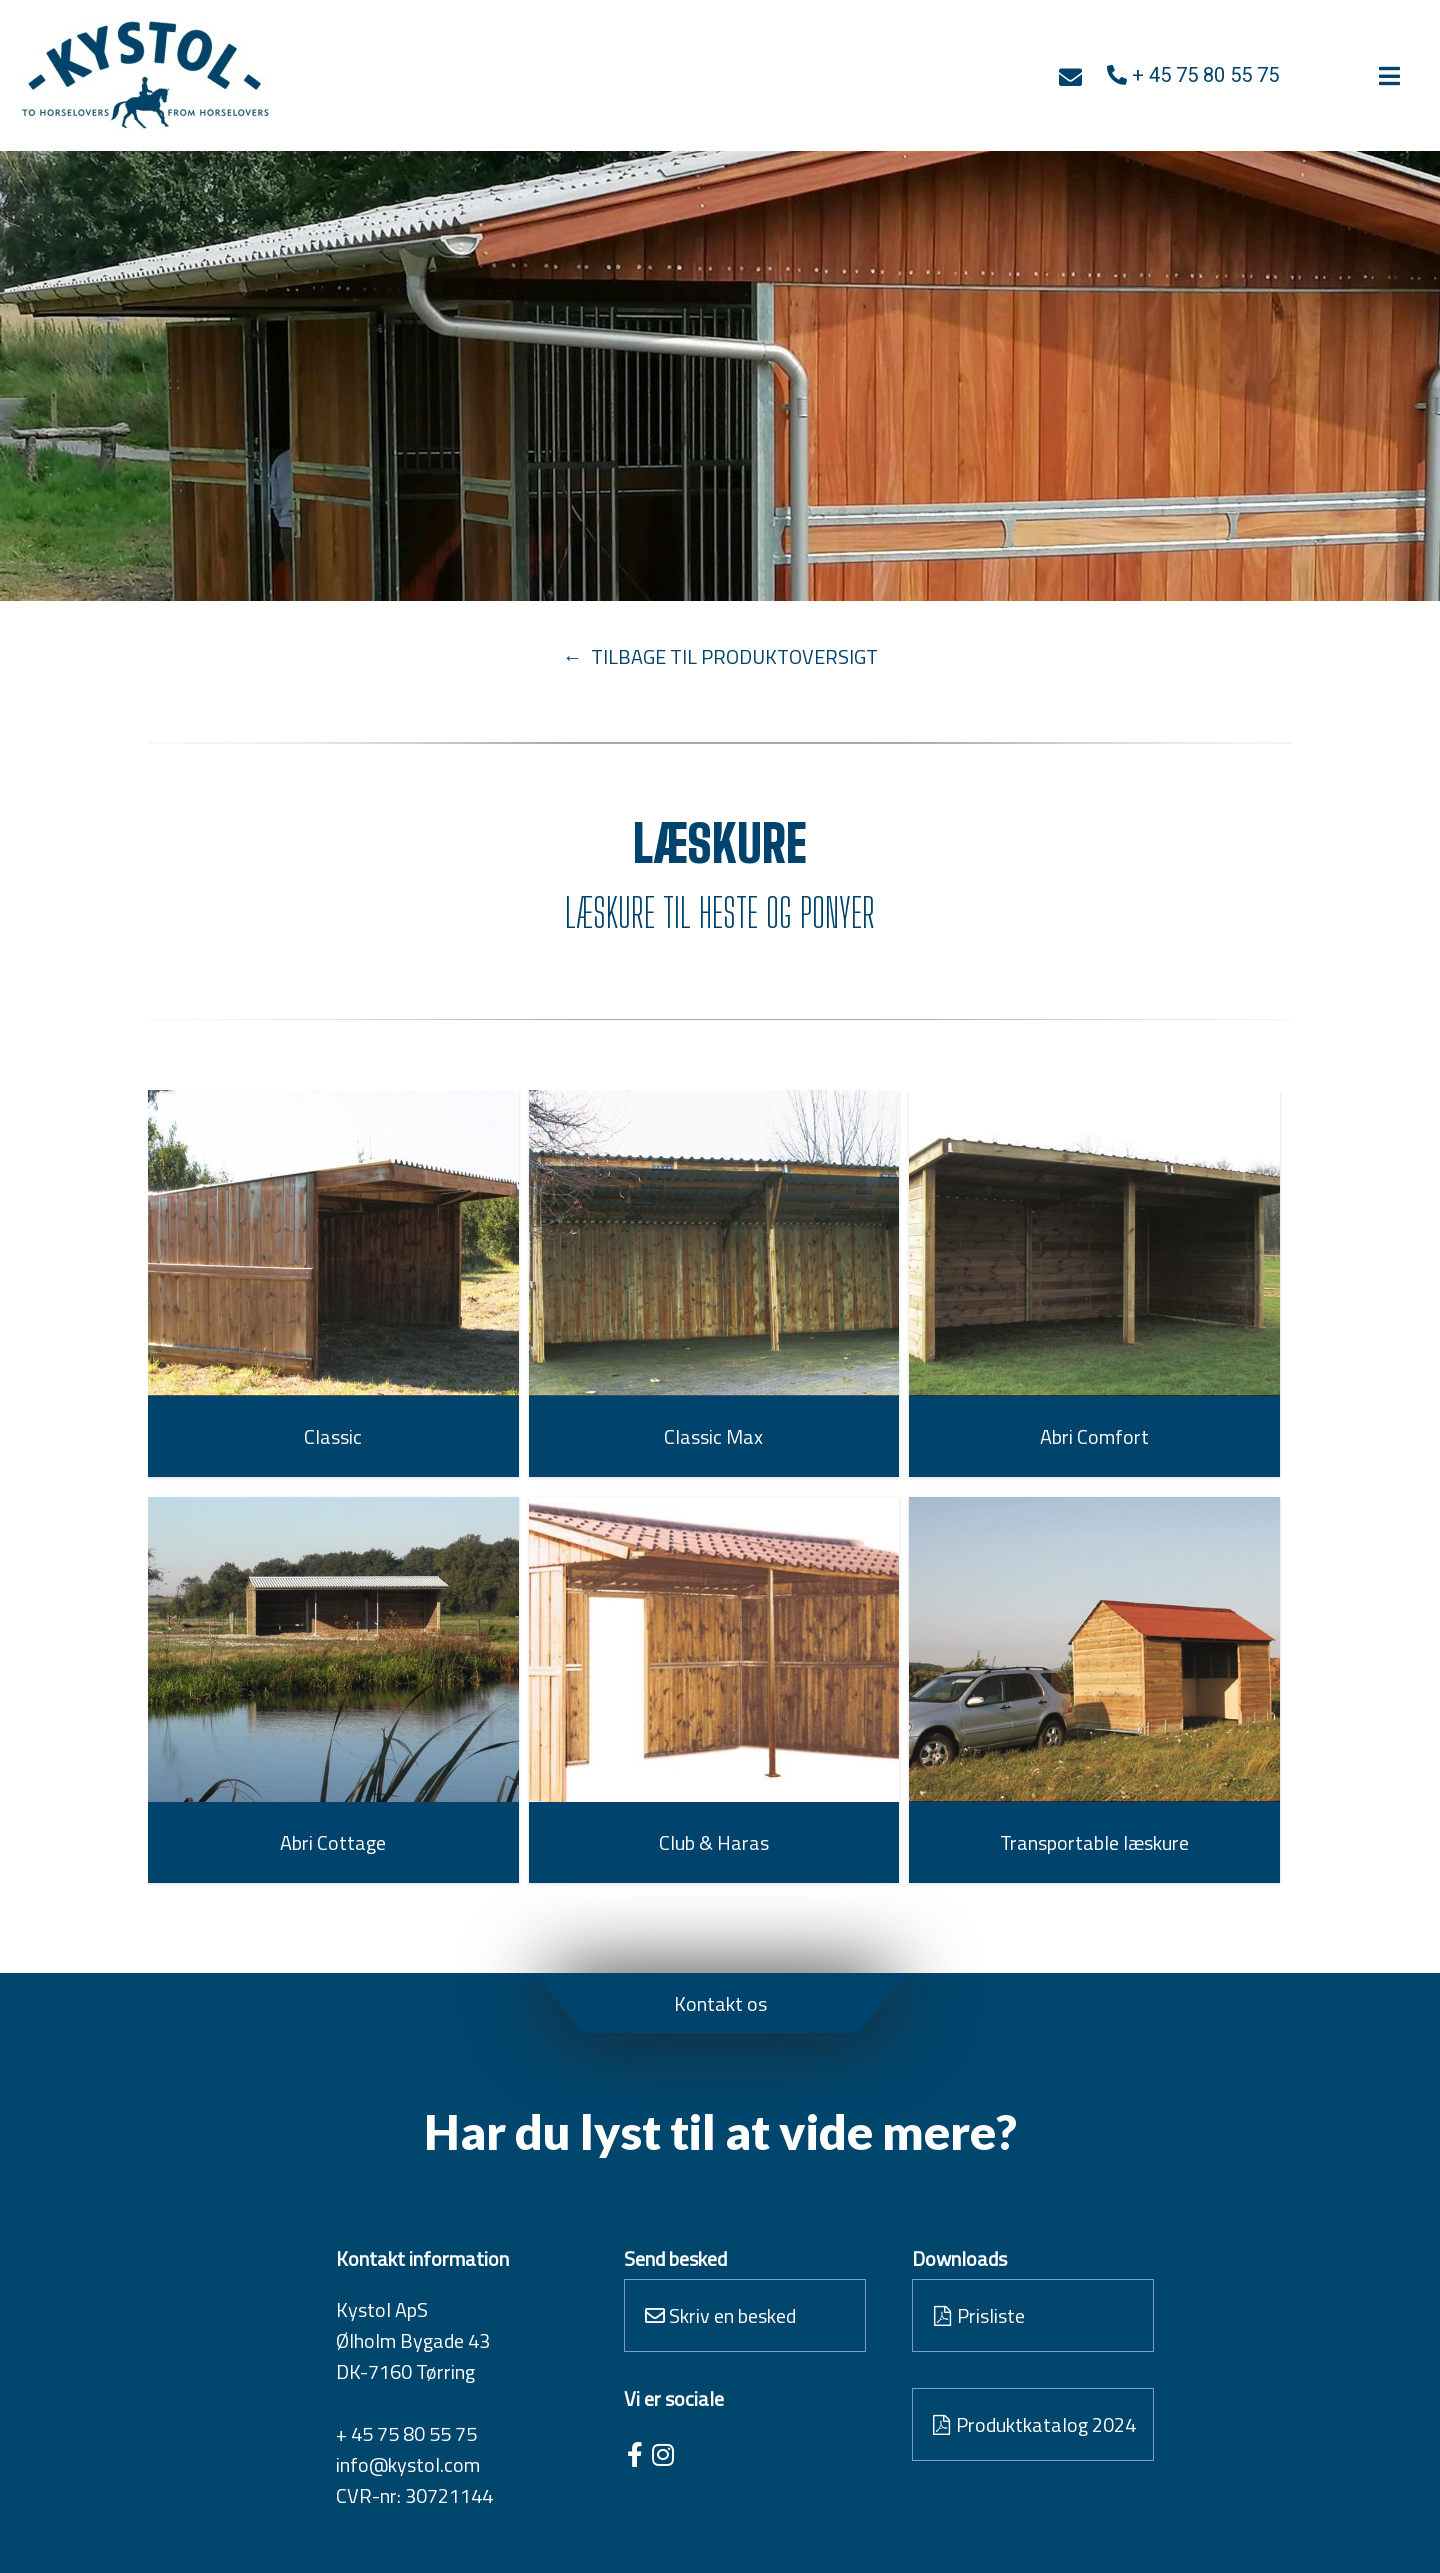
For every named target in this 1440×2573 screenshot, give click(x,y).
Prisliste (979, 2315)
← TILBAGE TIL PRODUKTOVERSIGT (720, 656)
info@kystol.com (408, 2464)
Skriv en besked (720, 2315)
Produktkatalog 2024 (1034, 2424)
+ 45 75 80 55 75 (406, 2433)
